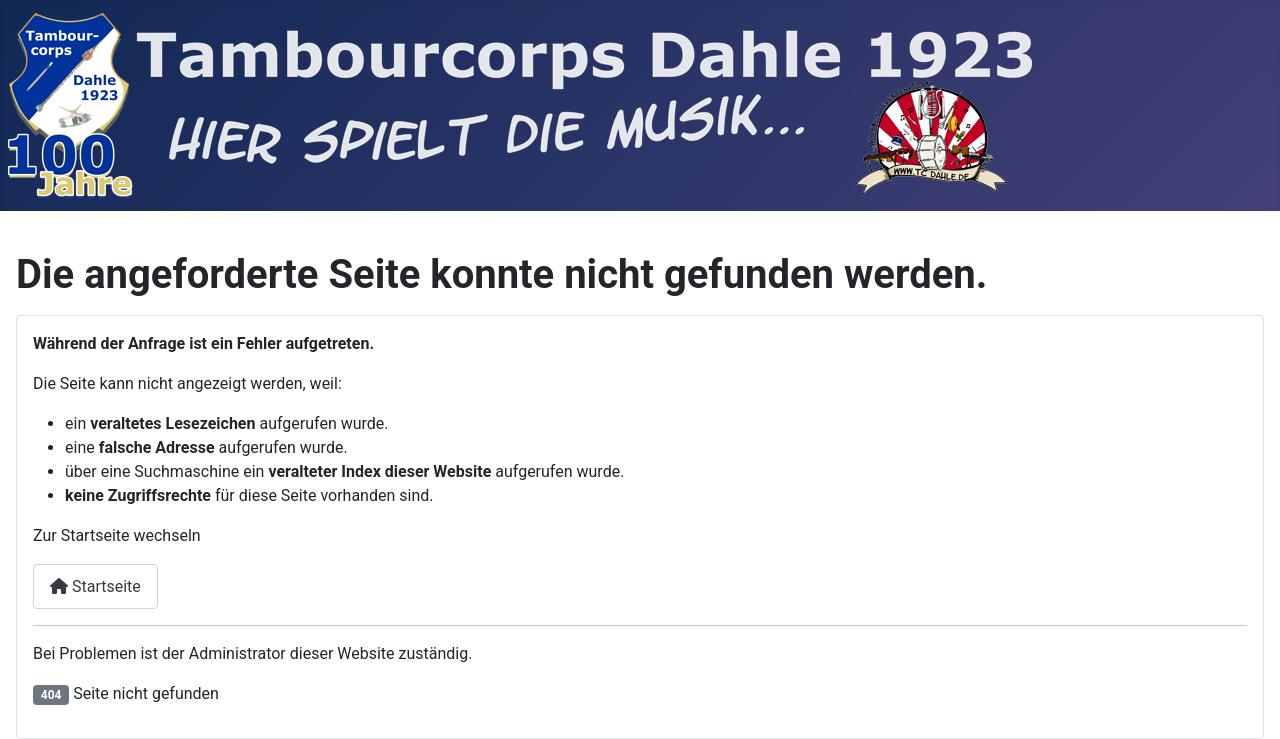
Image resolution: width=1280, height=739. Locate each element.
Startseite (95, 586)
